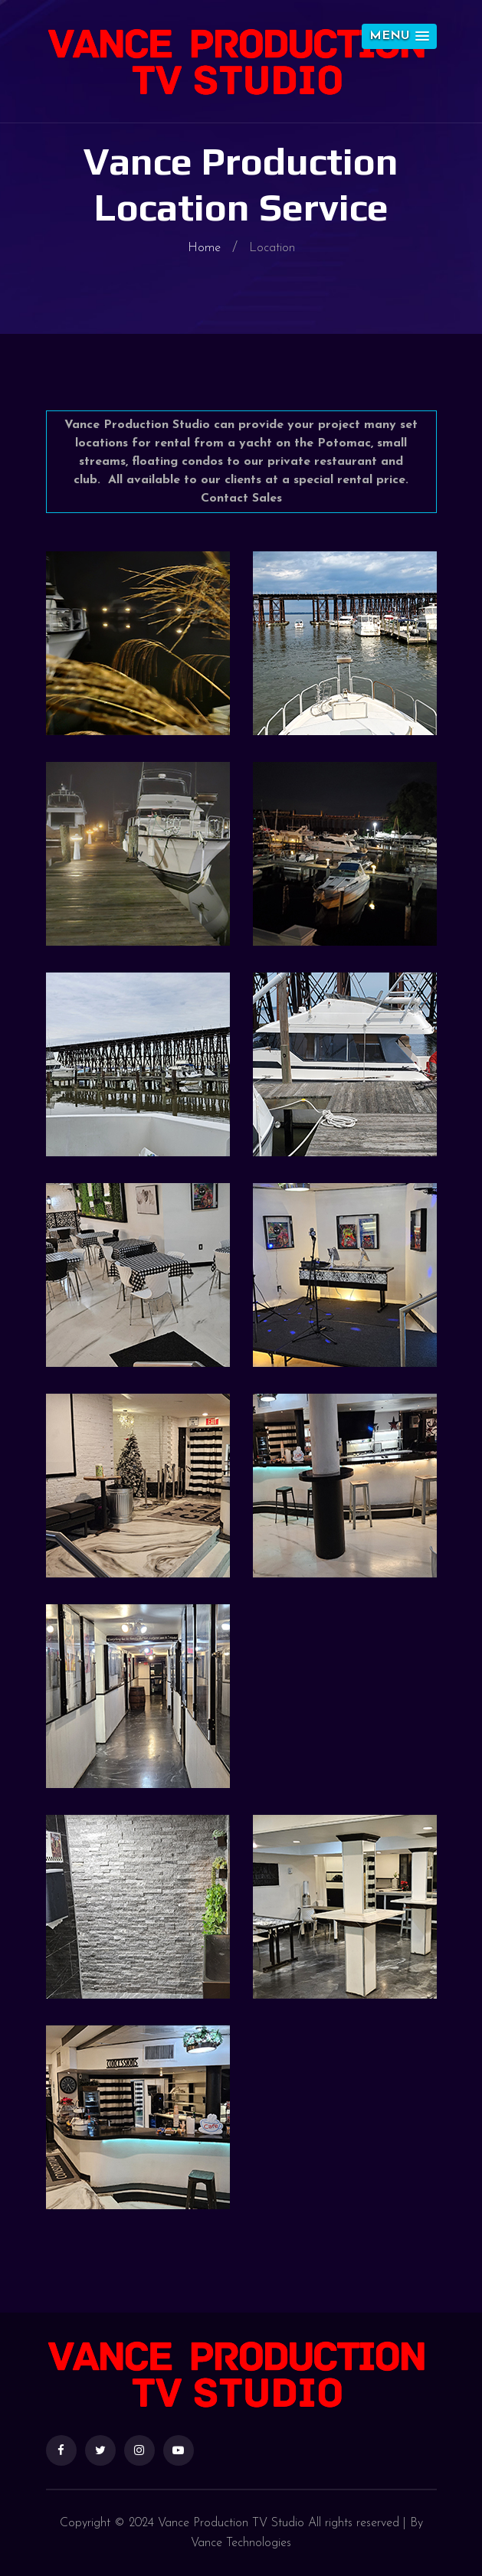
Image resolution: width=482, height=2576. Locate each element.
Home (204, 248)
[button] (399, 36)
